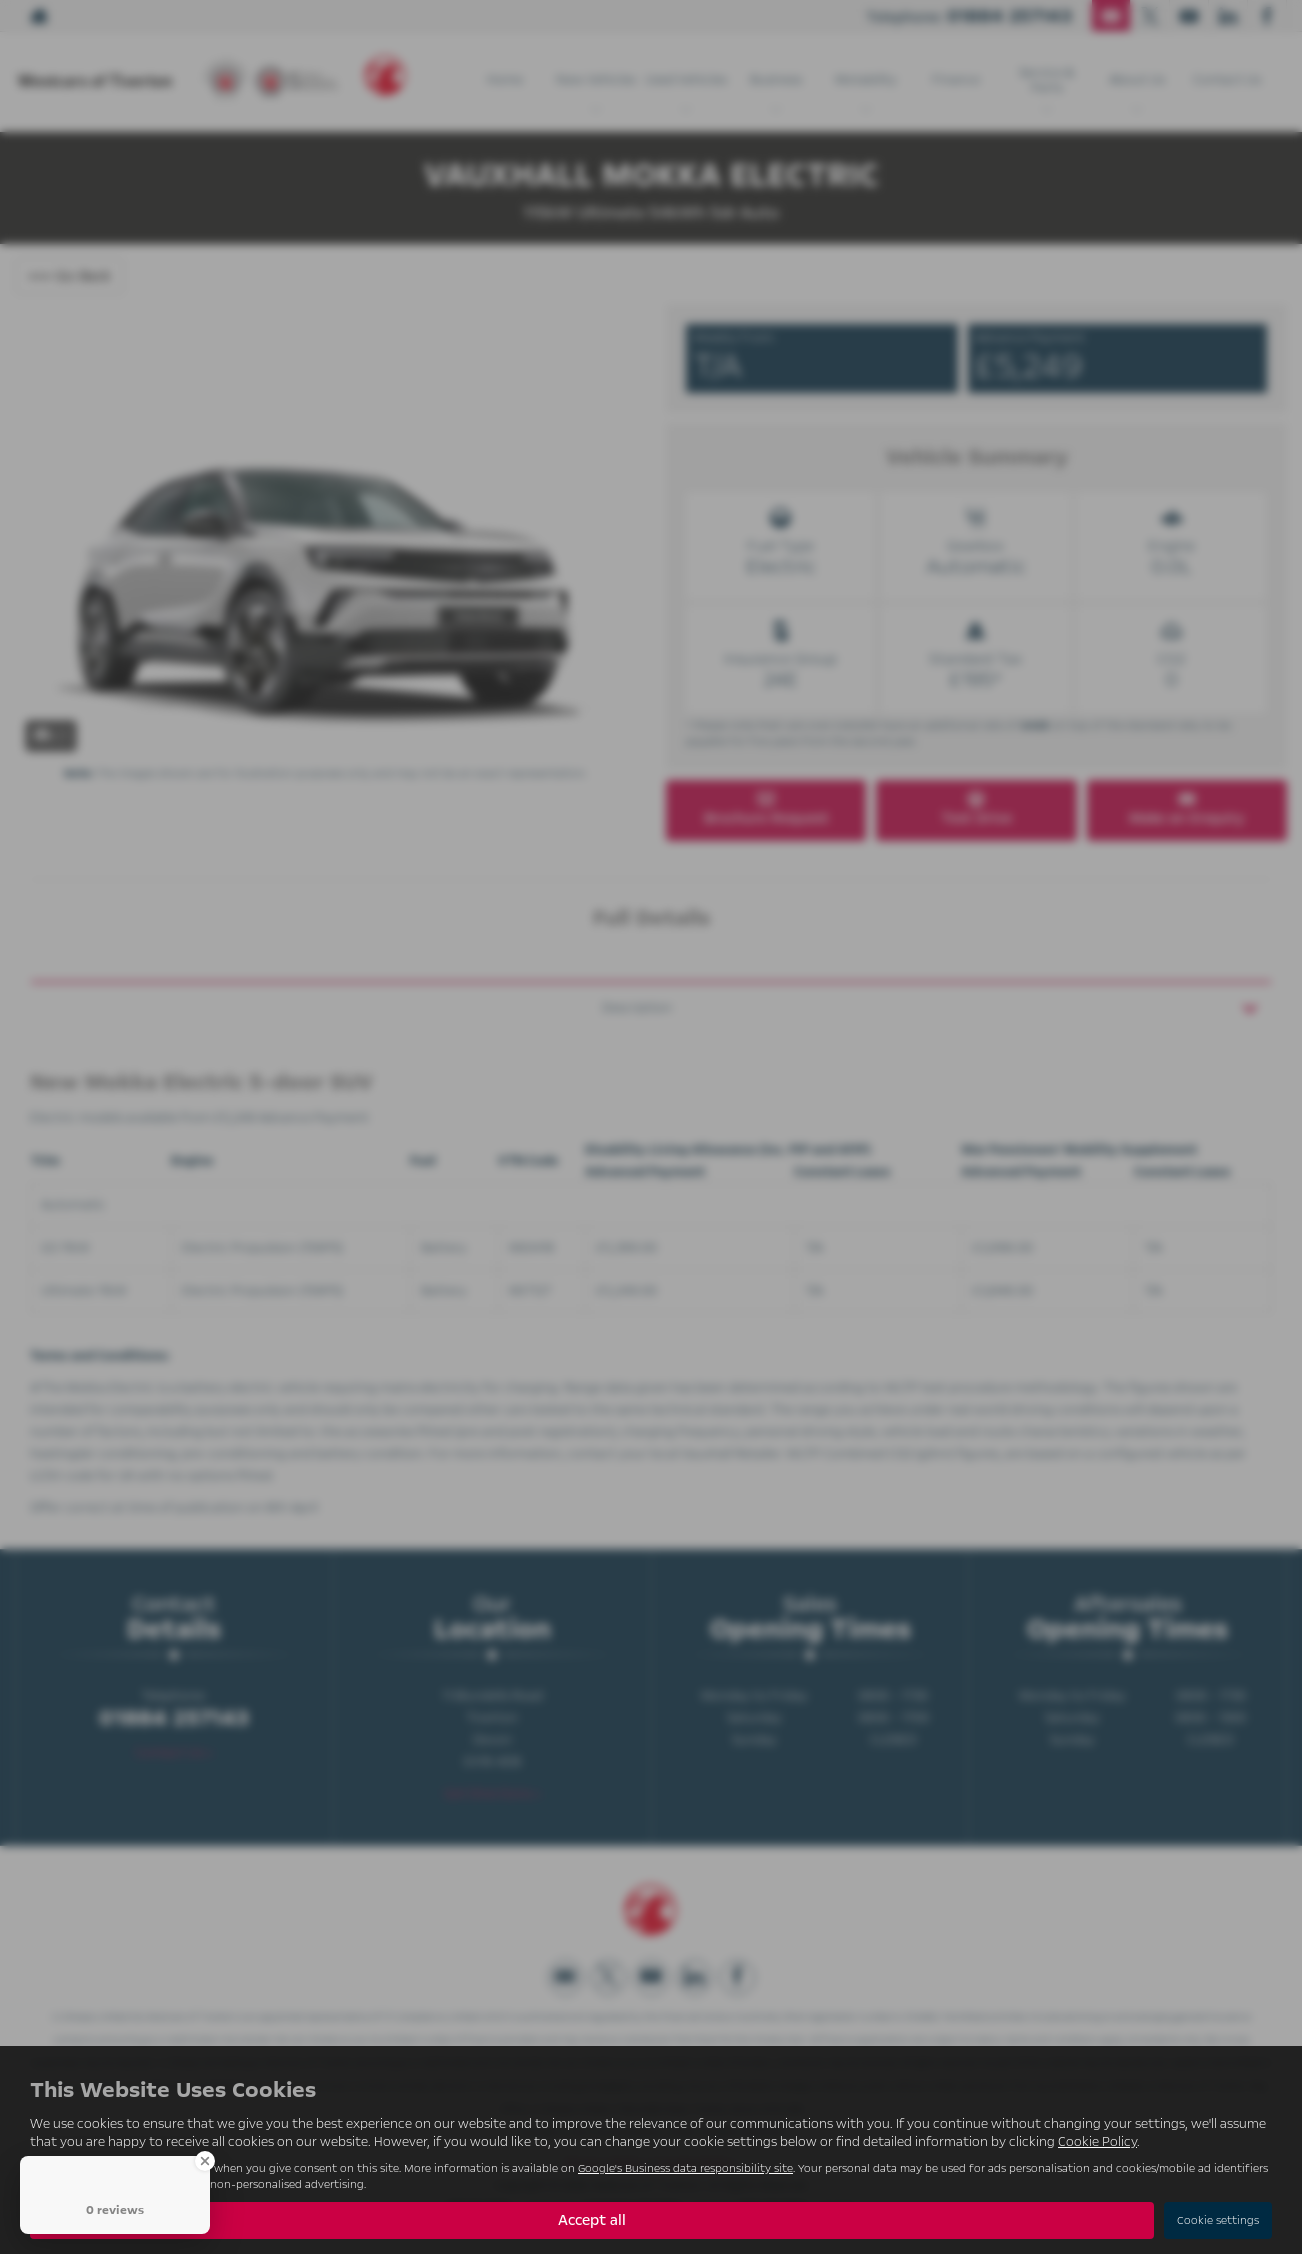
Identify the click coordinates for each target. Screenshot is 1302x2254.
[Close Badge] (205, 2161)
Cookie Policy (1097, 2142)
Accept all (592, 2220)
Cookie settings (1218, 2220)
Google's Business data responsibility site (685, 2168)
